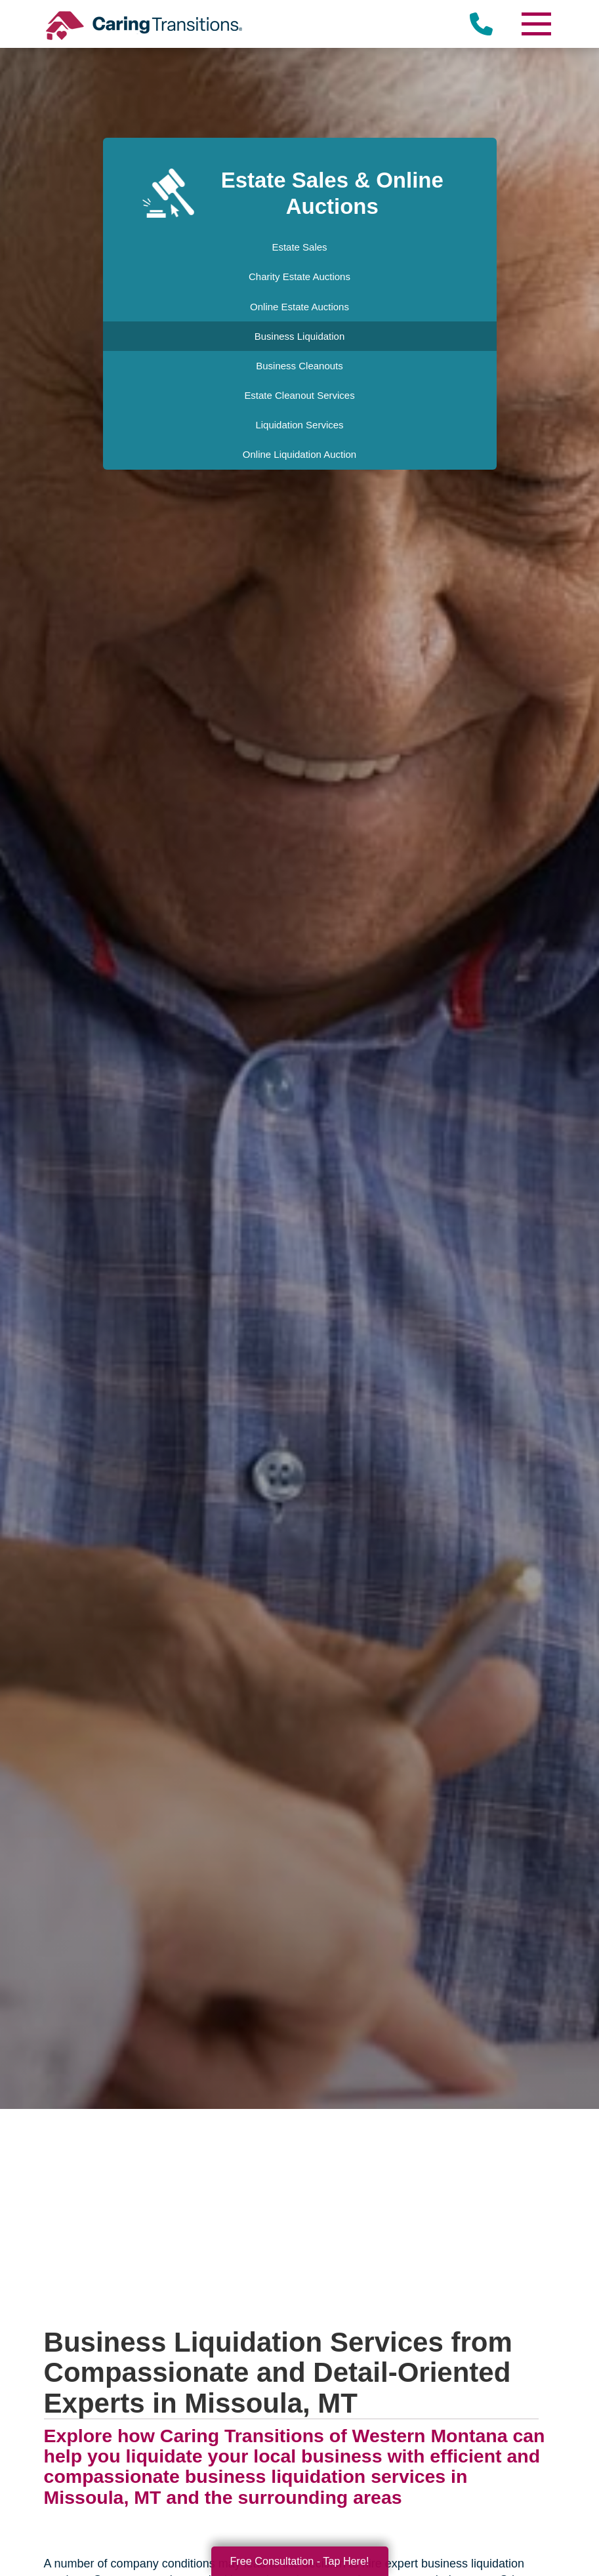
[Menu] (535, 24)
